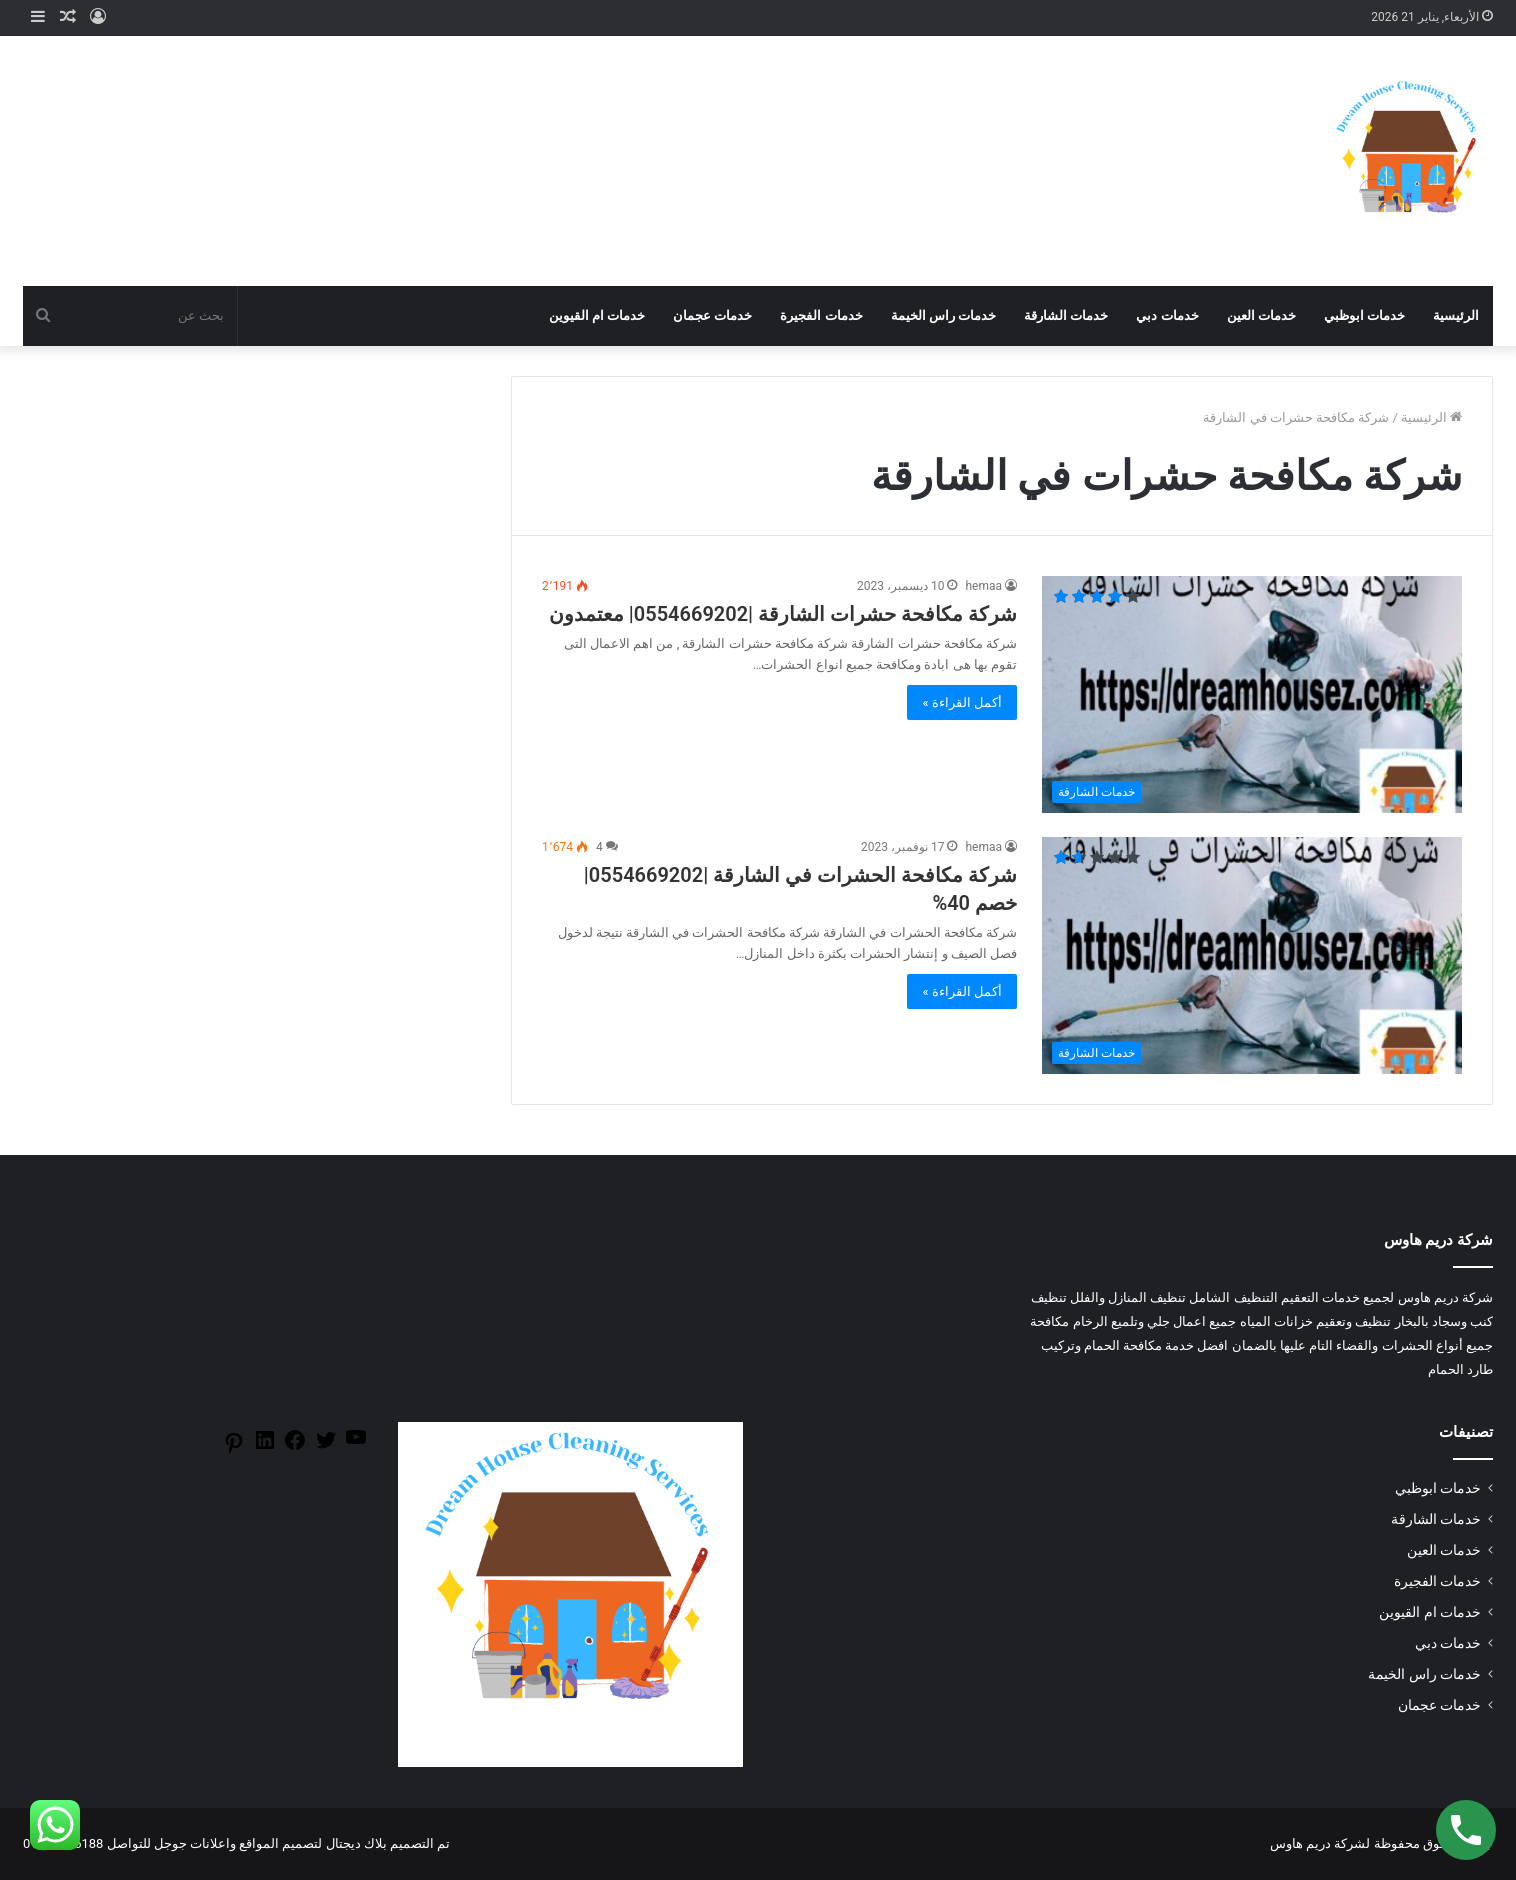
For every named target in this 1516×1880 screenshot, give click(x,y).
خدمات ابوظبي (1364, 315)
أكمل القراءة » (962, 702)
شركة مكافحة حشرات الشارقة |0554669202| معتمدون (783, 614)
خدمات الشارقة (1066, 315)
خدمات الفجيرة (821, 315)
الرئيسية (1456, 315)
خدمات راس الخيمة (943, 315)
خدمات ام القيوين (597, 315)
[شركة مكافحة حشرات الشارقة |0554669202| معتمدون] (1252, 694)
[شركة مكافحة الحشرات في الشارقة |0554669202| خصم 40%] (1252, 955)
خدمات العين (1261, 315)
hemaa (983, 586)
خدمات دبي (1167, 315)
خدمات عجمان (712, 315)
